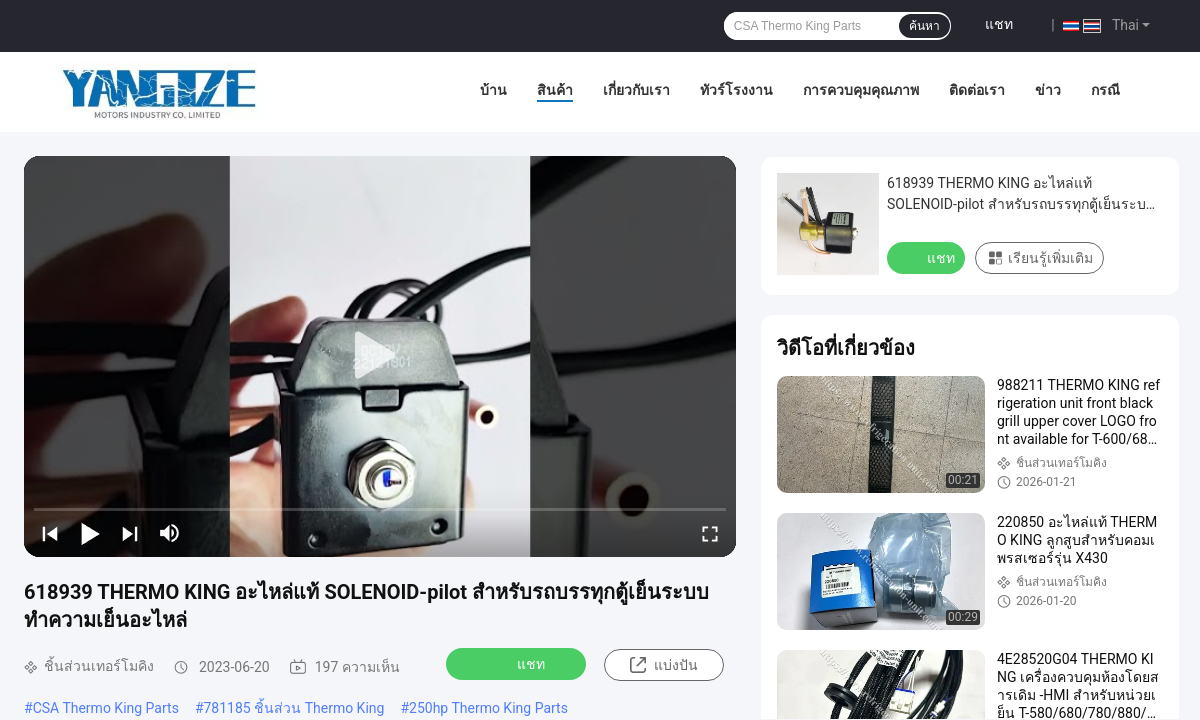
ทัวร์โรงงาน (736, 90)
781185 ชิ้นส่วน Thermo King (294, 708)
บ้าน (493, 90)
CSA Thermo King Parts (106, 708)
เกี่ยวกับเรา (636, 90)
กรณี (1105, 90)
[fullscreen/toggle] (710, 533)
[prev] (50, 533)
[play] (380, 356)
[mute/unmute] (170, 533)
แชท (999, 24)
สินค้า (555, 90)
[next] (130, 533)
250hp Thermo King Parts (488, 708)
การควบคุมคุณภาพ (861, 90)
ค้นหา (924, 26)
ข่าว (1048, 90)
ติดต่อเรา (977, 90)
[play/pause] (90, 533)
